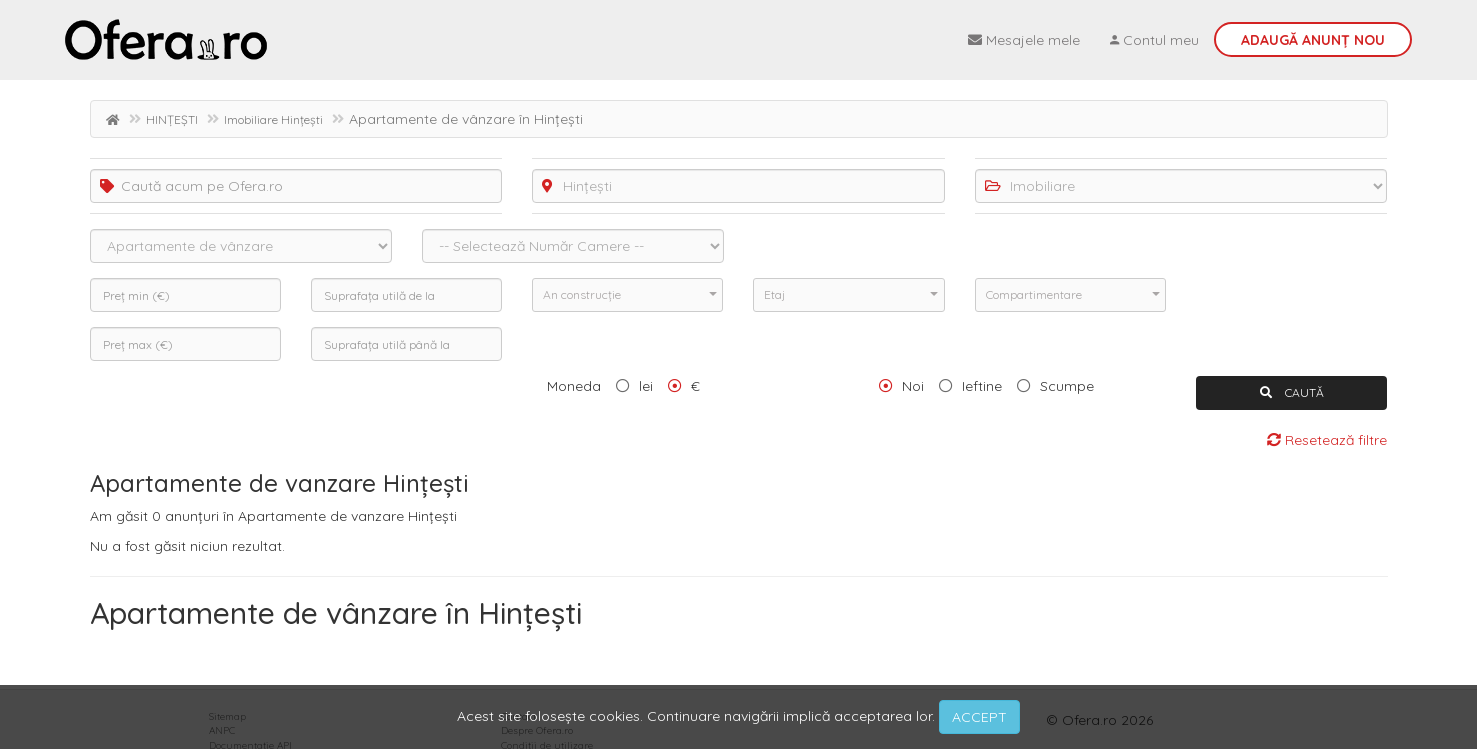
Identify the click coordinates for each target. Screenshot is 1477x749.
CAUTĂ (1292, 392)
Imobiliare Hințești (273, 119)
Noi (913, 386)
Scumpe (1067, 386)
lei (646, 386)
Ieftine (982, 386)
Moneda (574, 386)
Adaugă (1313, 40)
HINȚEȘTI (172, 119)
